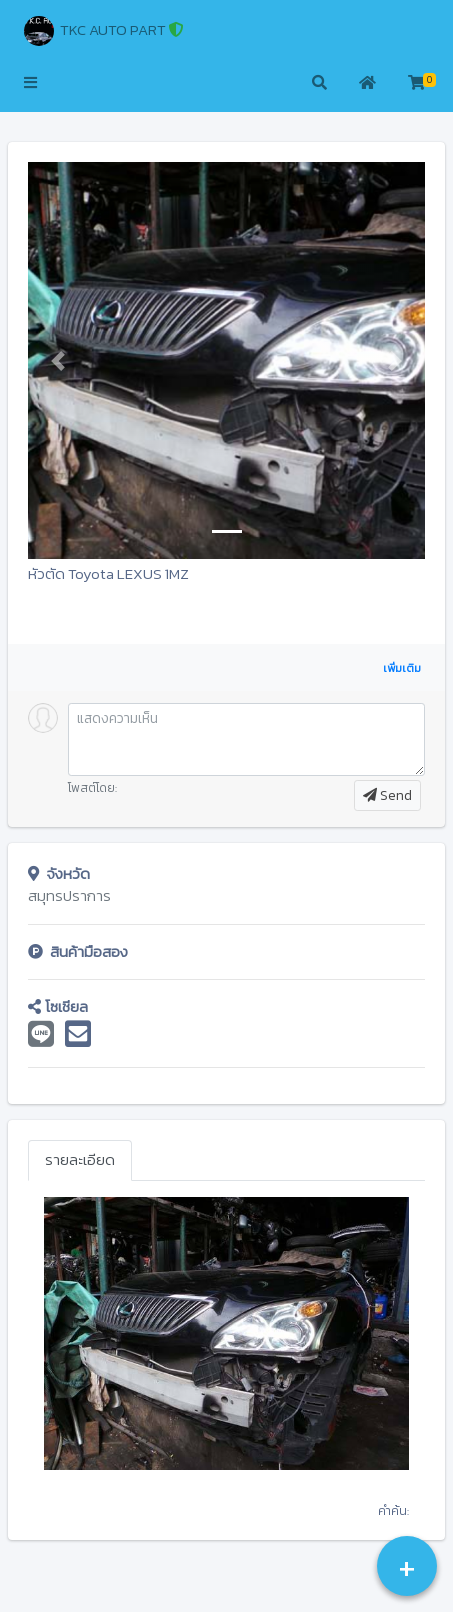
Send (387, 795)
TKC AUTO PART (104, 31)
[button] (30, 84)
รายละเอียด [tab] (80, 1159)
